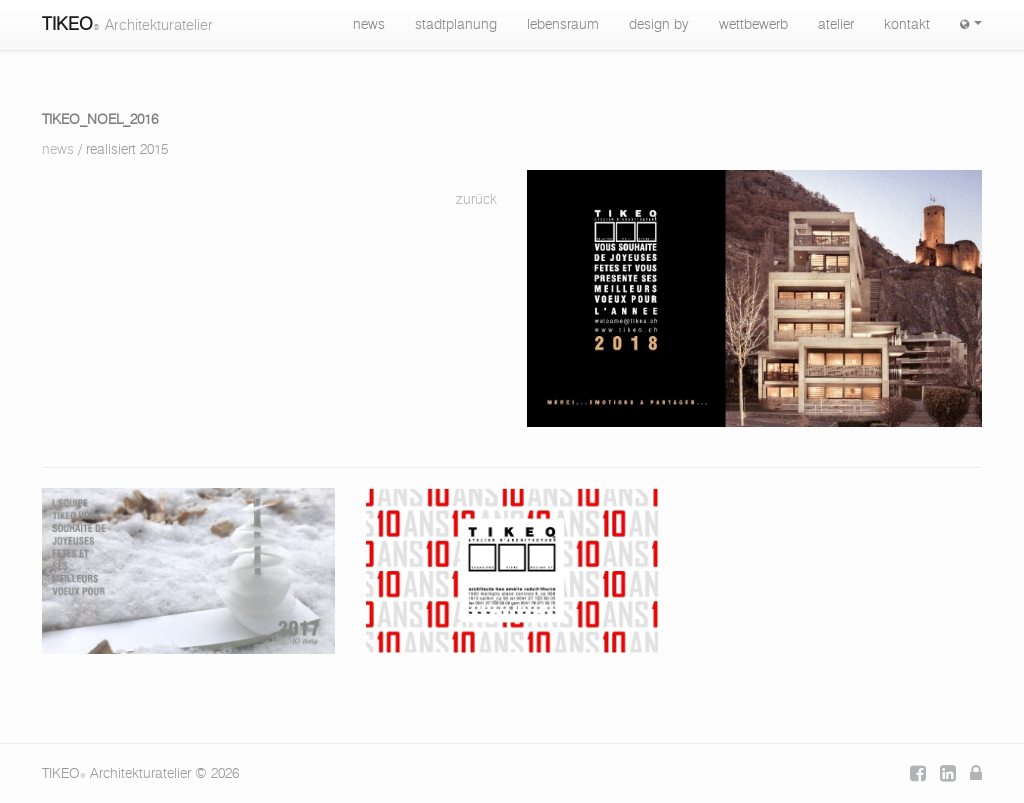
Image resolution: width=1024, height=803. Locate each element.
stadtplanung (456, 25)
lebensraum (563, 25)
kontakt (907, 25)
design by (659, 25)
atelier (836, 25)
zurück (476, 200)
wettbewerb (753, 25)
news (369, 25)
